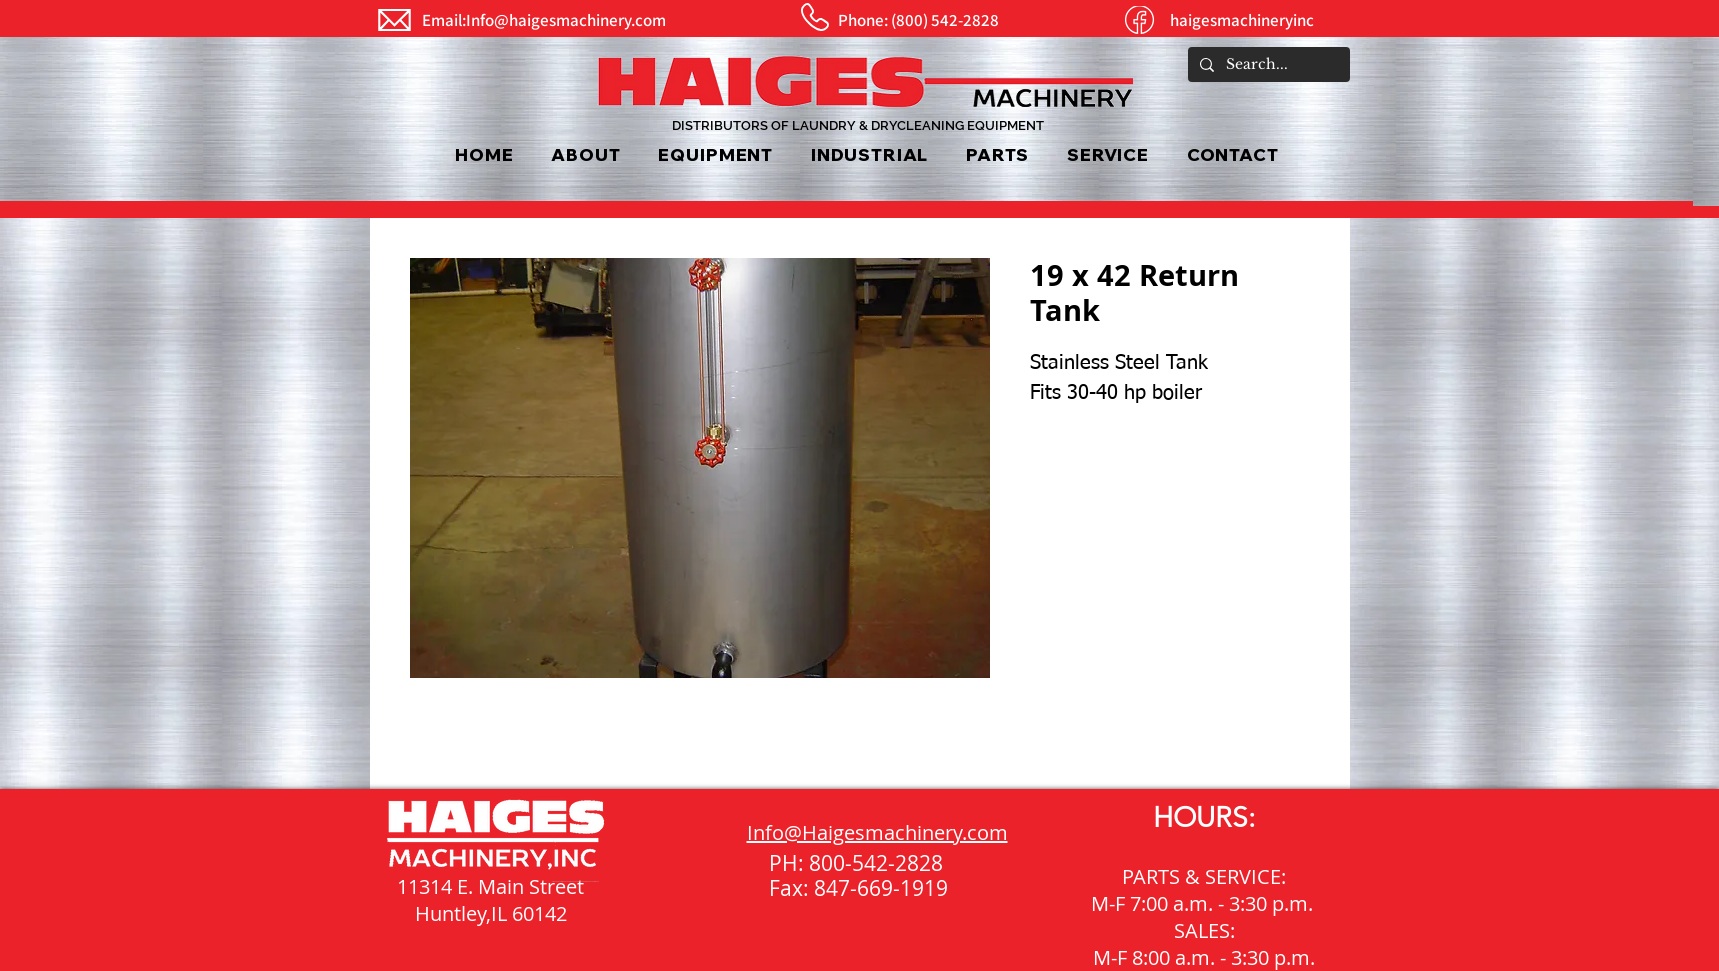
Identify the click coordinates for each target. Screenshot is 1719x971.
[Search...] (1267, 65)
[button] (716, 154)
